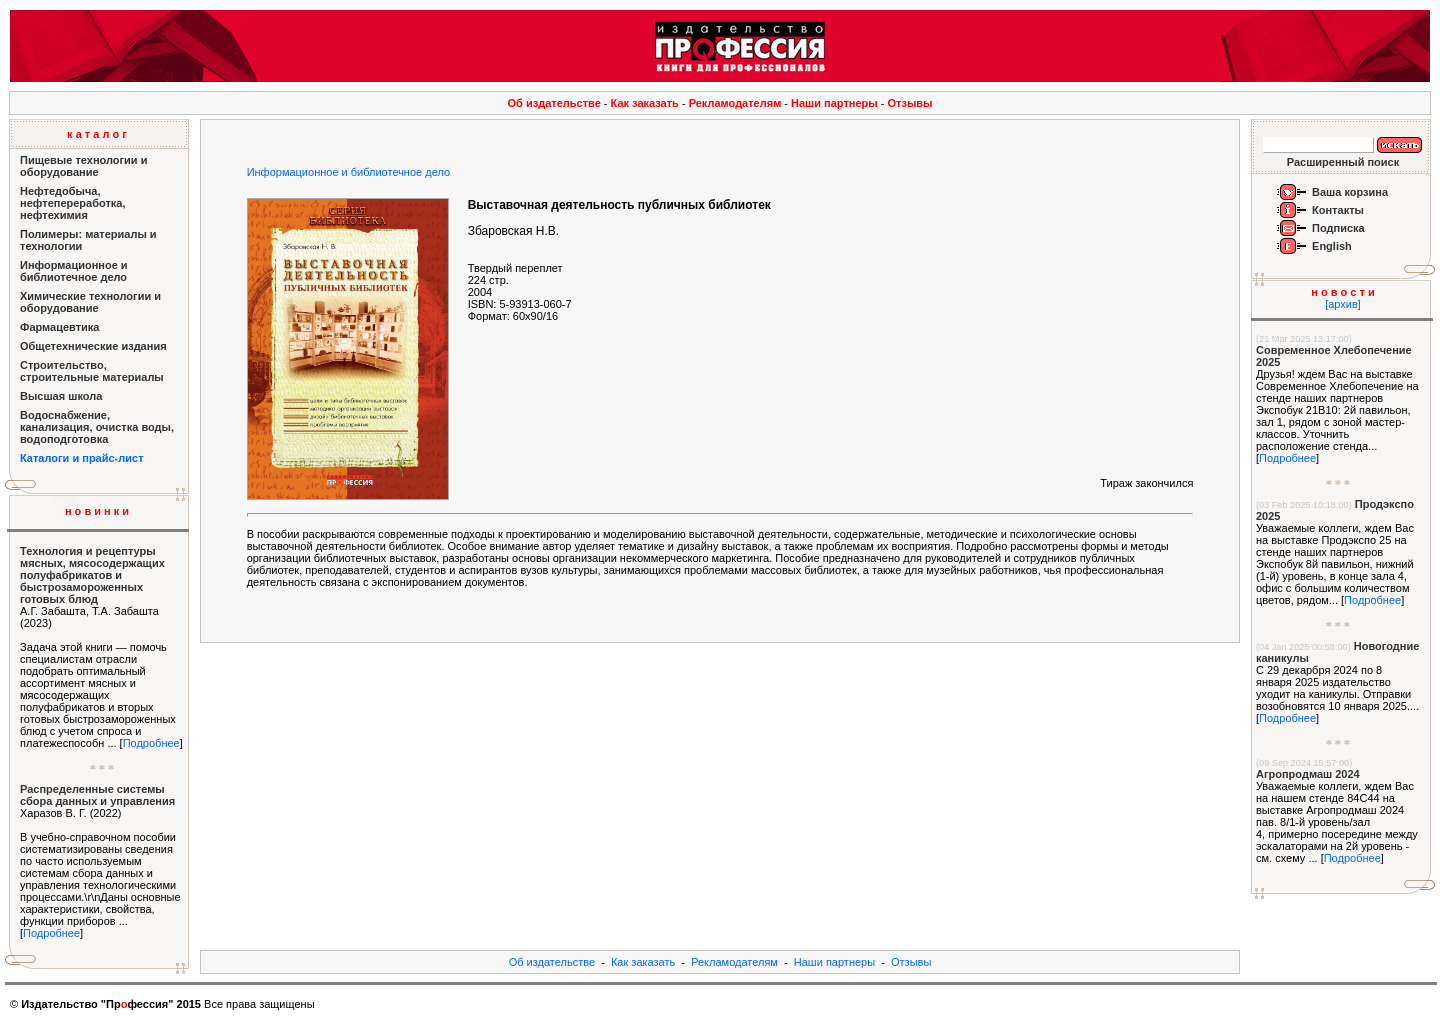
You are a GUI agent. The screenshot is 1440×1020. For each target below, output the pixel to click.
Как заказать (645, 103)
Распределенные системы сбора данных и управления (97, 795)
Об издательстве (554, 103)
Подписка (1338, 228)
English (1332, 246)
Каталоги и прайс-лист (82, 458)
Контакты (1338, 210)
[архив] (1343, 304)
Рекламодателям (735, 103)
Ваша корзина (1350, 192)
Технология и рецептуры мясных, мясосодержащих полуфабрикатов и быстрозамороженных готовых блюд (92, 575)
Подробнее (151, 743)
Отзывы (910, 103)
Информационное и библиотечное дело (348, 172)
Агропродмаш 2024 (1308, 774)
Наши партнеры (834, 103)
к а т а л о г (97, 134)
